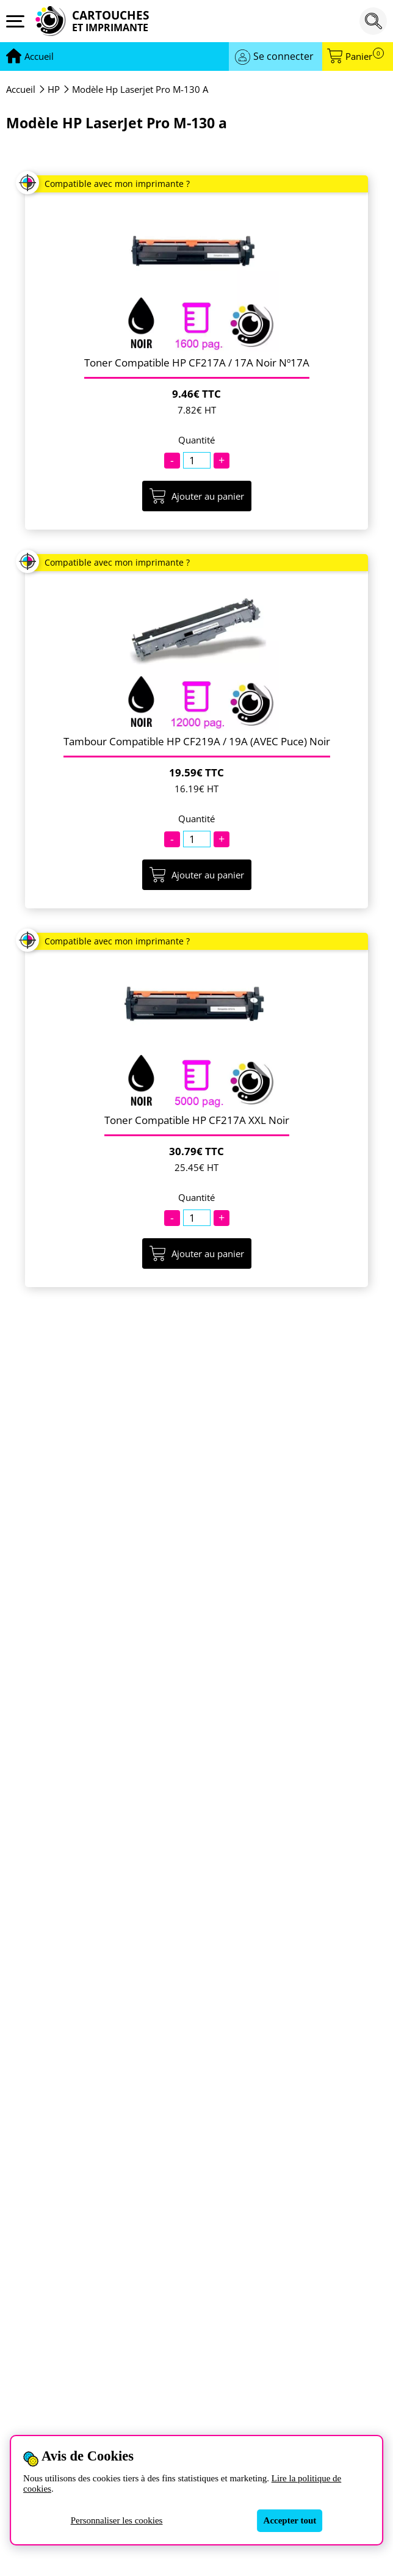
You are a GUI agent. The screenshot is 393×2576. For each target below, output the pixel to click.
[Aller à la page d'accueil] (39, 57)
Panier (364, 56)
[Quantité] (197, 460)
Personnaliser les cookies (117, 2520)
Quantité (196, 440)
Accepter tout (290, 2520)
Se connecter (283, 56)
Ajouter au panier (197, 496)
